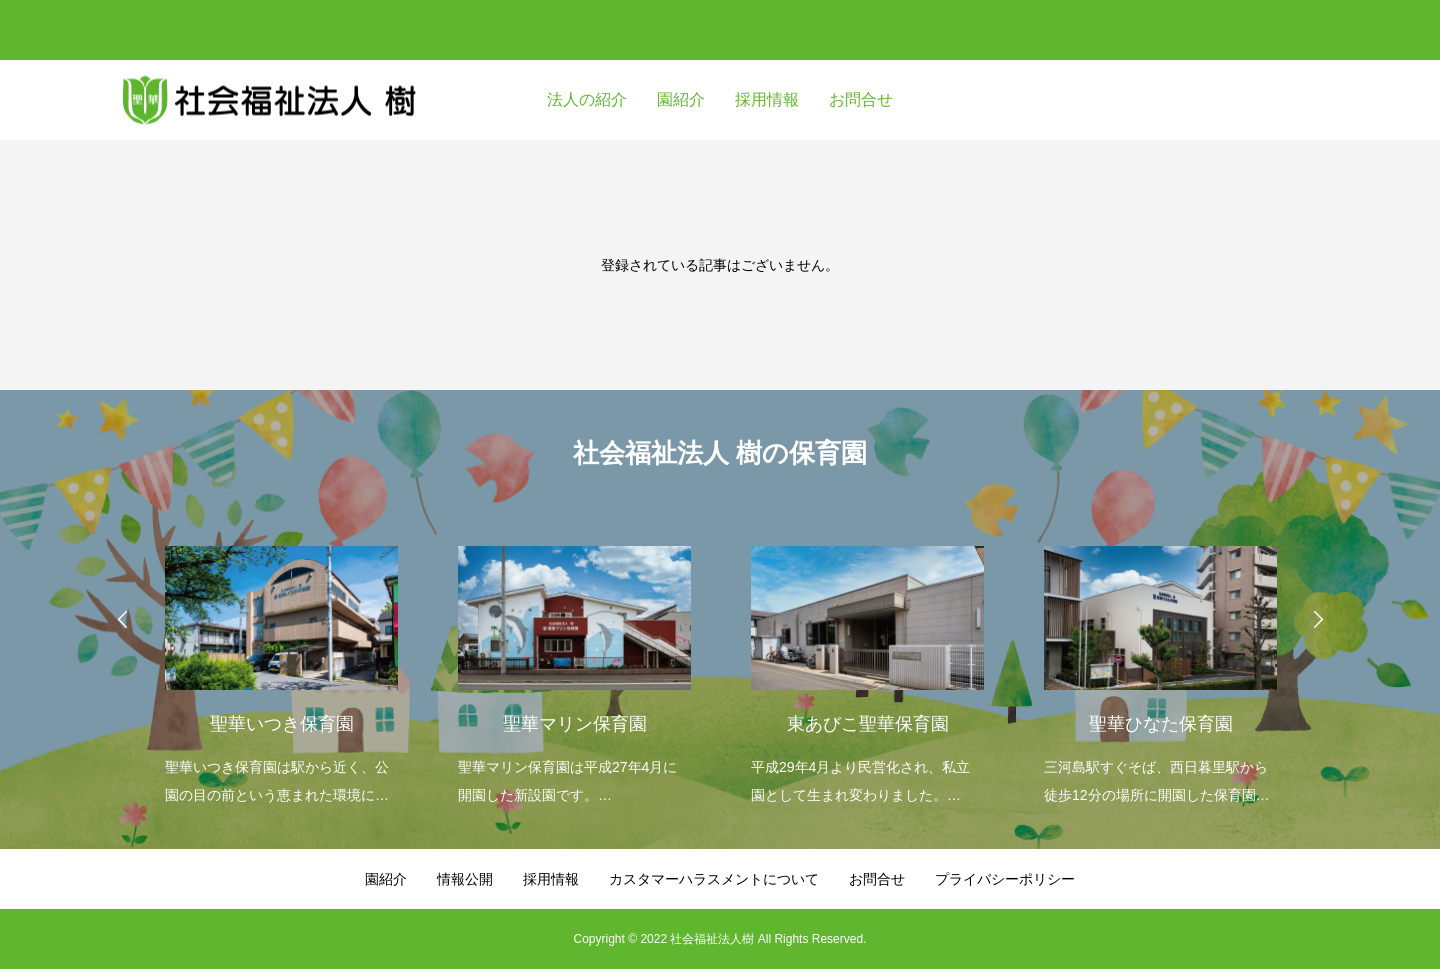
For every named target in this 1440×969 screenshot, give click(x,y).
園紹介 (681, 99)
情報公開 (465, 879)
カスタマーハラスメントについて (714, 879)
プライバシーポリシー (1005, 879)
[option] (281, 662)
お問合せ (861, 99)
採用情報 (767, 99)
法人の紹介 (587, 99)
